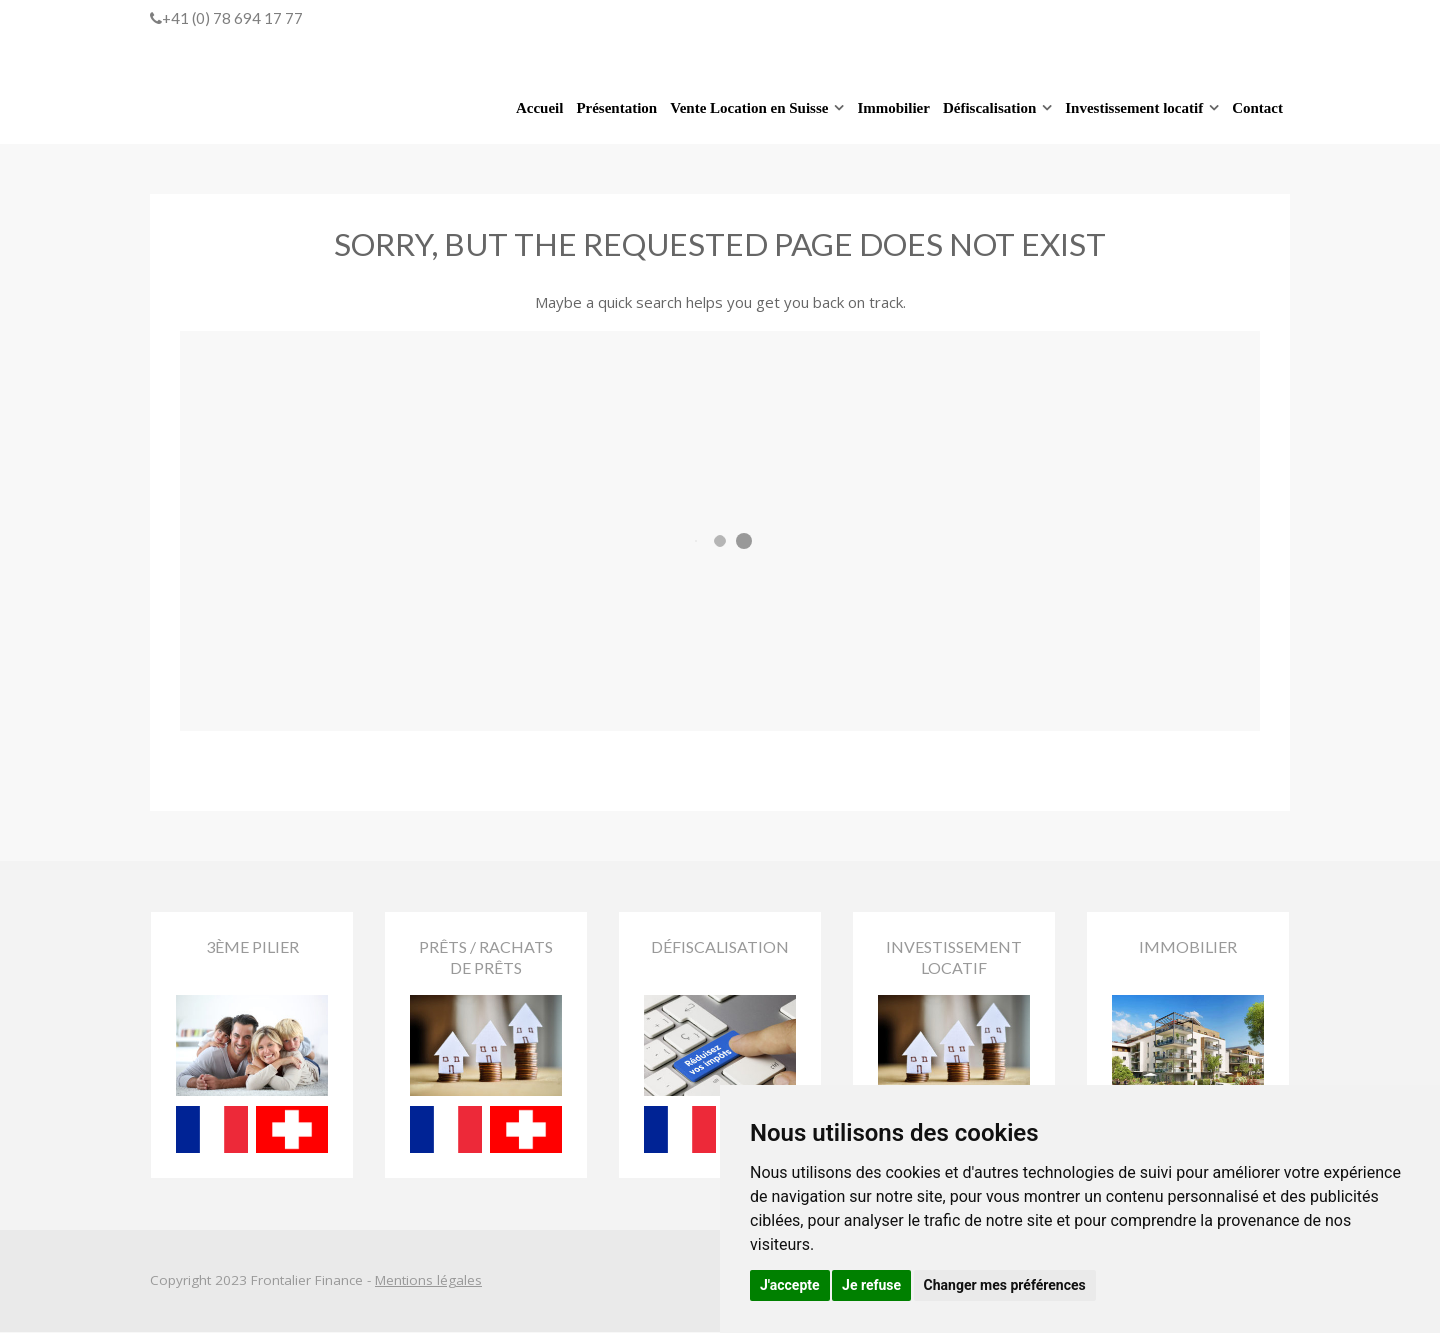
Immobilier (893, 108)
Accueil (539, 108)
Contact (1257, 108)
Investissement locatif (1134, 108)
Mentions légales (428, 1282)
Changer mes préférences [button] (1005, 1285)
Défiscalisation (989, 108)
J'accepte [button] (790, 1285)
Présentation (616, 108)
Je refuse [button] (871, 1285)
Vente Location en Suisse (749, 108)
